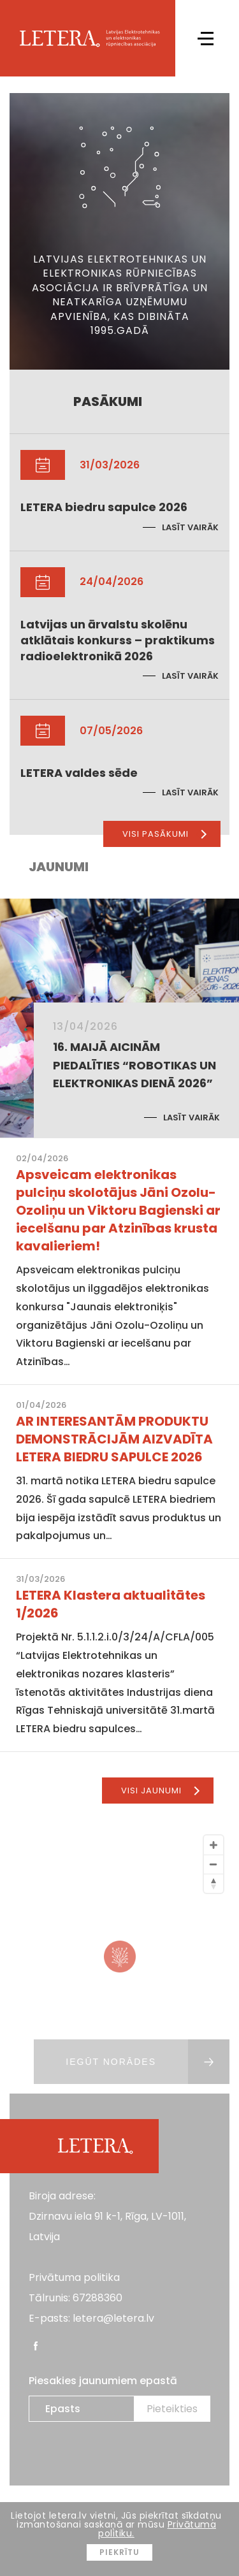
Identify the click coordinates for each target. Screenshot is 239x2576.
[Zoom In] (213, 1845)
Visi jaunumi (160, 1790)
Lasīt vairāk (190, 527)
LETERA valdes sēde (79, 773)
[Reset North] (213, 1883)
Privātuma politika (74, 2277)
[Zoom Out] (213, 1864)
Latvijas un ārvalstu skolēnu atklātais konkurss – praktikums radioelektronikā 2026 (117, 640)
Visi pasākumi (164, 834)
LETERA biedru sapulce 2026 (103, 507)
